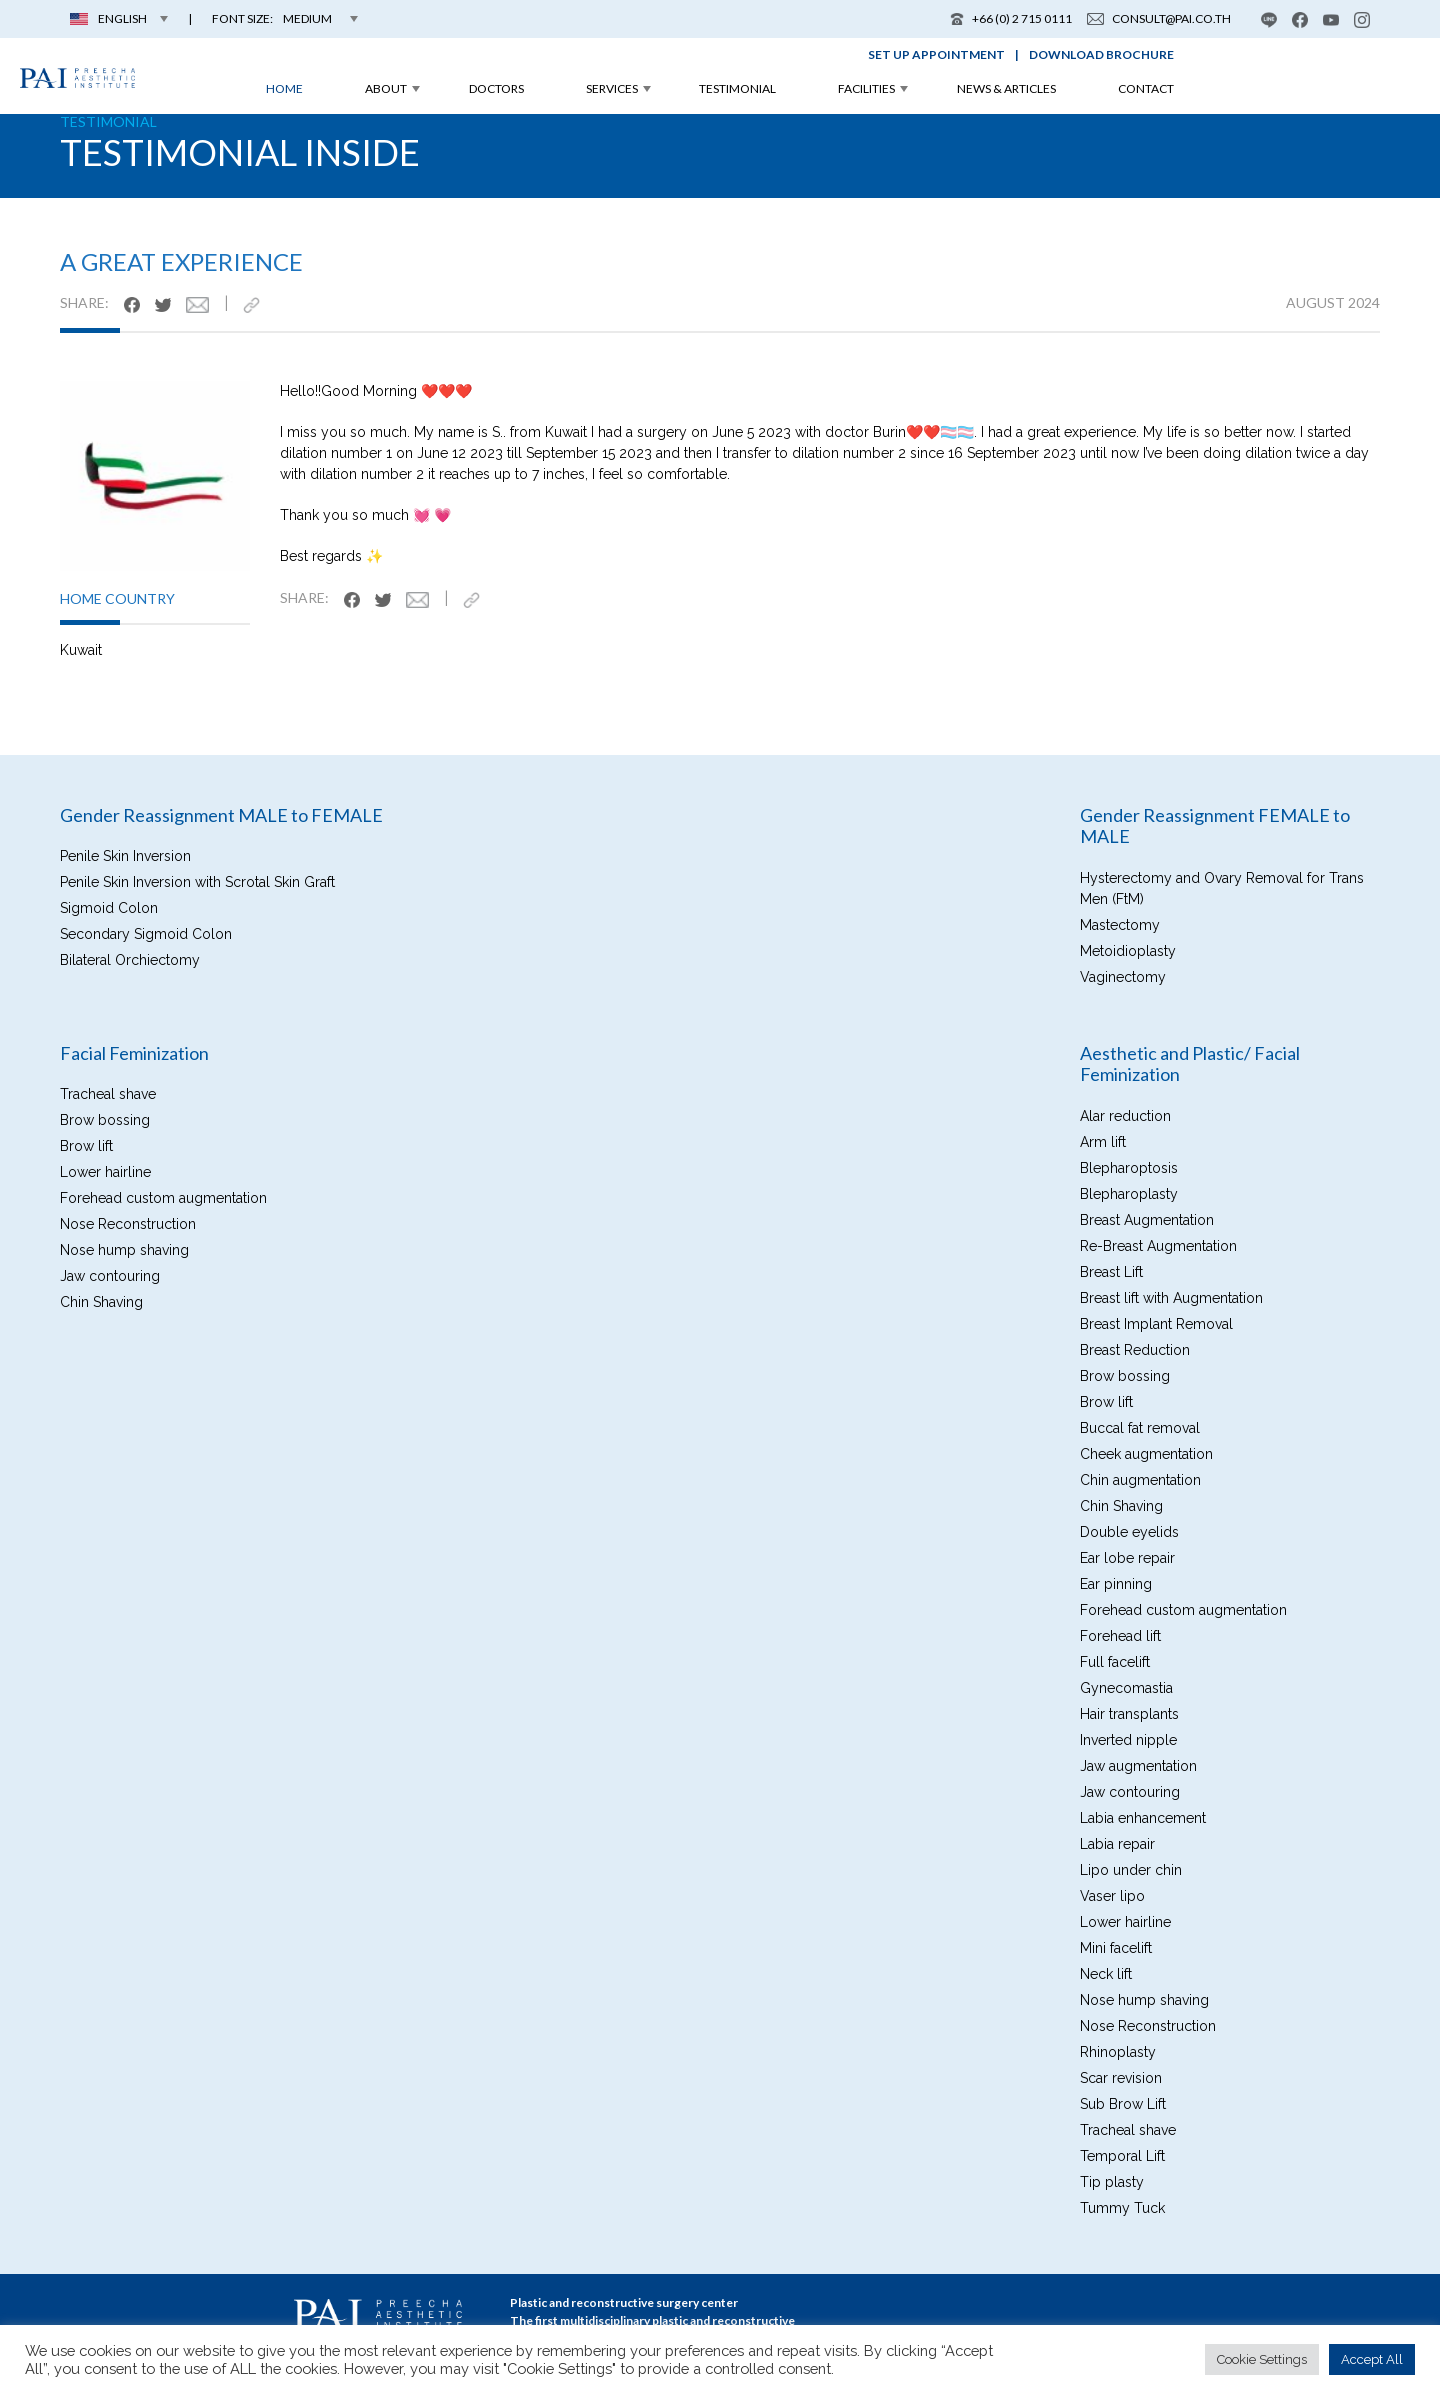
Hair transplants (1129, 1714)
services (612, 88)
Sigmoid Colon (109, 908)
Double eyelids (1129, 1532)
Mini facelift (1116, 1948)
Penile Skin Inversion (125, 856)
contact (1146, 88)
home (284, 88)
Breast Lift (1111, 1272)
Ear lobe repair (1127, 1558)
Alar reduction (1125, 1116)
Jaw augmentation (1138, 1766)
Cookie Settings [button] (1262, 2359)
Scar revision (1121, 2078)
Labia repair (1117, 1844)
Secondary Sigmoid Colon (146, 934)
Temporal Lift (1122, 2156)
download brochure (1101, 54)
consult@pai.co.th (1159, 18)
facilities (866, 88)
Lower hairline (105, 1172)
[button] (285, 19)
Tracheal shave (108, 1094)
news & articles (1006, 88)
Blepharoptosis (1129, 1168)
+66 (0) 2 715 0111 (1011, 18)
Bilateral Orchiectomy (130, 960)
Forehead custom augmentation (163, 1198)
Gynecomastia (1126, 1688)
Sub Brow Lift (1123, 2104)
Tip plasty (1112, 2182)
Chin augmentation (1140, 1480)
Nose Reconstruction (128, 1224)
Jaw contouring (110, 1276)
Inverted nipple (1128, 1740)
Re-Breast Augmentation (1158, 1246)
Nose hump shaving (124, 1250)
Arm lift (1103, 1142)
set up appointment (936, 54)
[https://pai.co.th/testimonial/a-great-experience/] (259, 304)
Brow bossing (105, 1120)
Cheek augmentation (1146, 1454)
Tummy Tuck (1122, 2208)
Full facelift (1115, 1662)
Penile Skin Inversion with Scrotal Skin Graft (197, 882)
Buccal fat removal (1140, 1428)
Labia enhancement (1143, 1818)
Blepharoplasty (1129, 1194)
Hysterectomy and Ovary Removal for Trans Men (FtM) (1222, 888)
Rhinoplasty (1118, 2052)
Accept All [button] (1372, 2359)
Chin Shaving (101, 1302)
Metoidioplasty (1128, 951)
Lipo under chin (1131, 1870)
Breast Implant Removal (1156, 1324)
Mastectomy (1120, 925)
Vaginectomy (1123, 977)
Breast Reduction (1135, 1350)
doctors (496, 88)
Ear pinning (1116, 1584)
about (386, 88)
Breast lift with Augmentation (1171, 1298)
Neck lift (1106, 1974)
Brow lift (86, 1146)
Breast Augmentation (1147, 1220)
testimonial (737, 88)
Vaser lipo (1112, 1896)
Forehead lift (1120, 1636)
